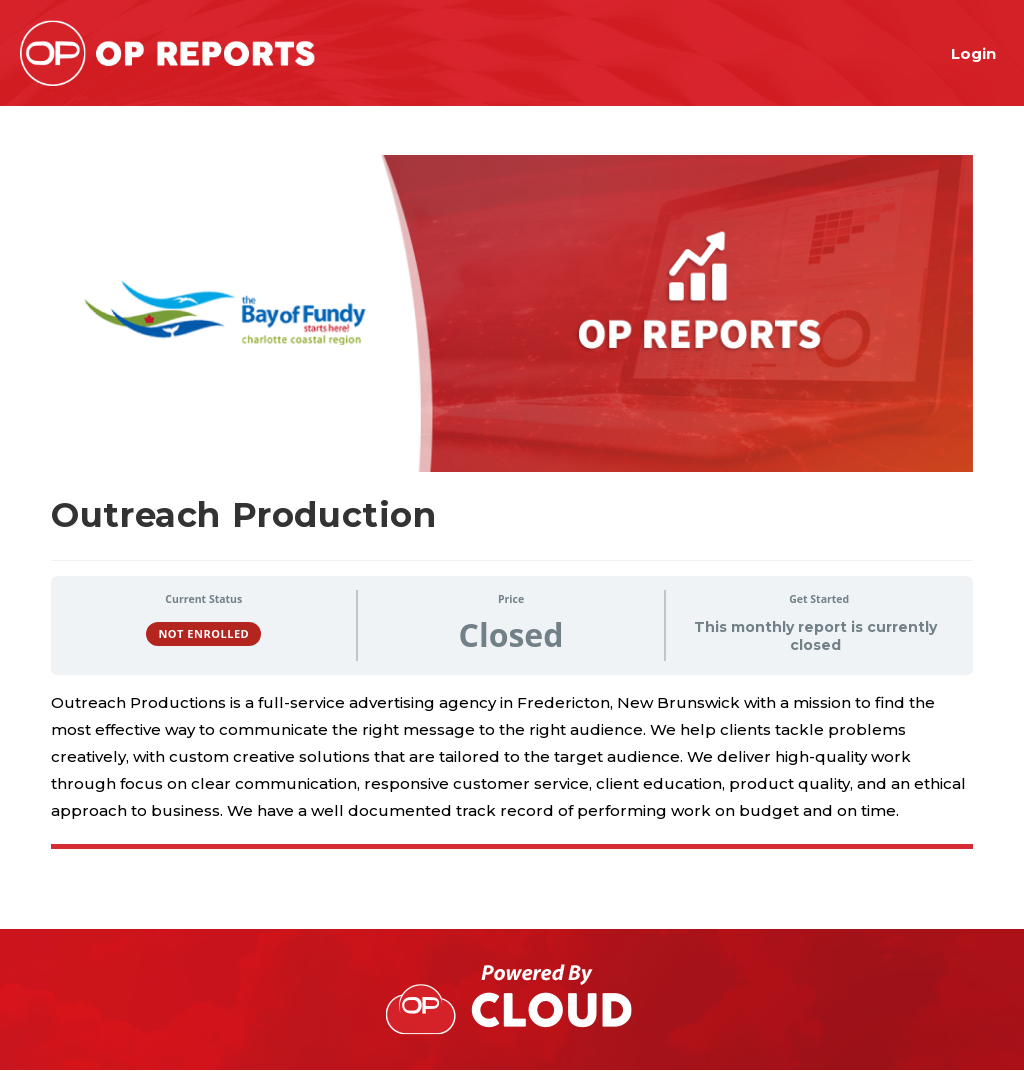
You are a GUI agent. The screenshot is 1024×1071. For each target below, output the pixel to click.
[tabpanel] (512, 770)
